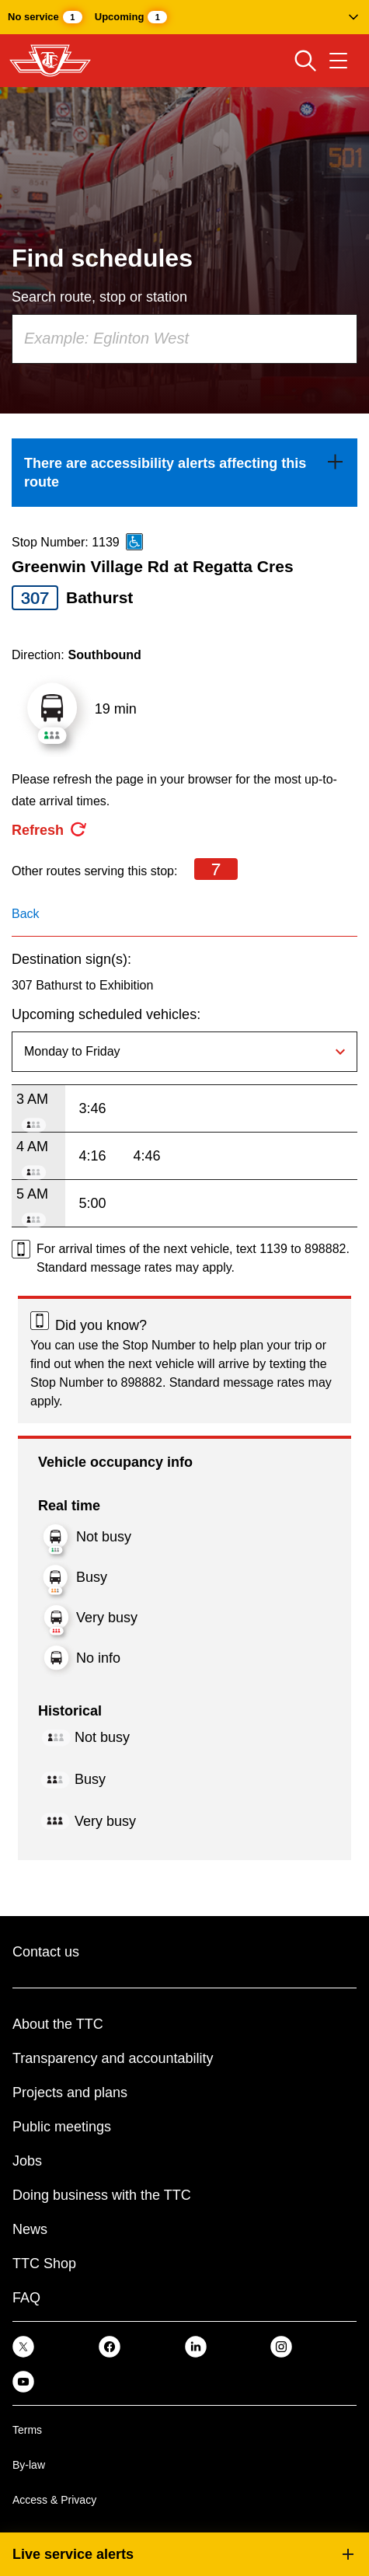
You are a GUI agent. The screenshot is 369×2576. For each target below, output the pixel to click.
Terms (27, 2430)
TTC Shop (44, 2263)
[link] (184, 472)
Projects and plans (69, 2092)
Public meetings (61, 2126)
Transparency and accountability (112, 2058)
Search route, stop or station (99, 297)
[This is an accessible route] (134, 541)
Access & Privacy (54, 2500)
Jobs (27, 2161)
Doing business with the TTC (101, 2195)
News (29, 2229)
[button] (184, 17)
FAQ (26, 2297)
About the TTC (57, 2024)
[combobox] (184, 339)
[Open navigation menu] (338, 61)
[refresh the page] (50, 830)
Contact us (45, 1952)
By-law (28, 2465)
